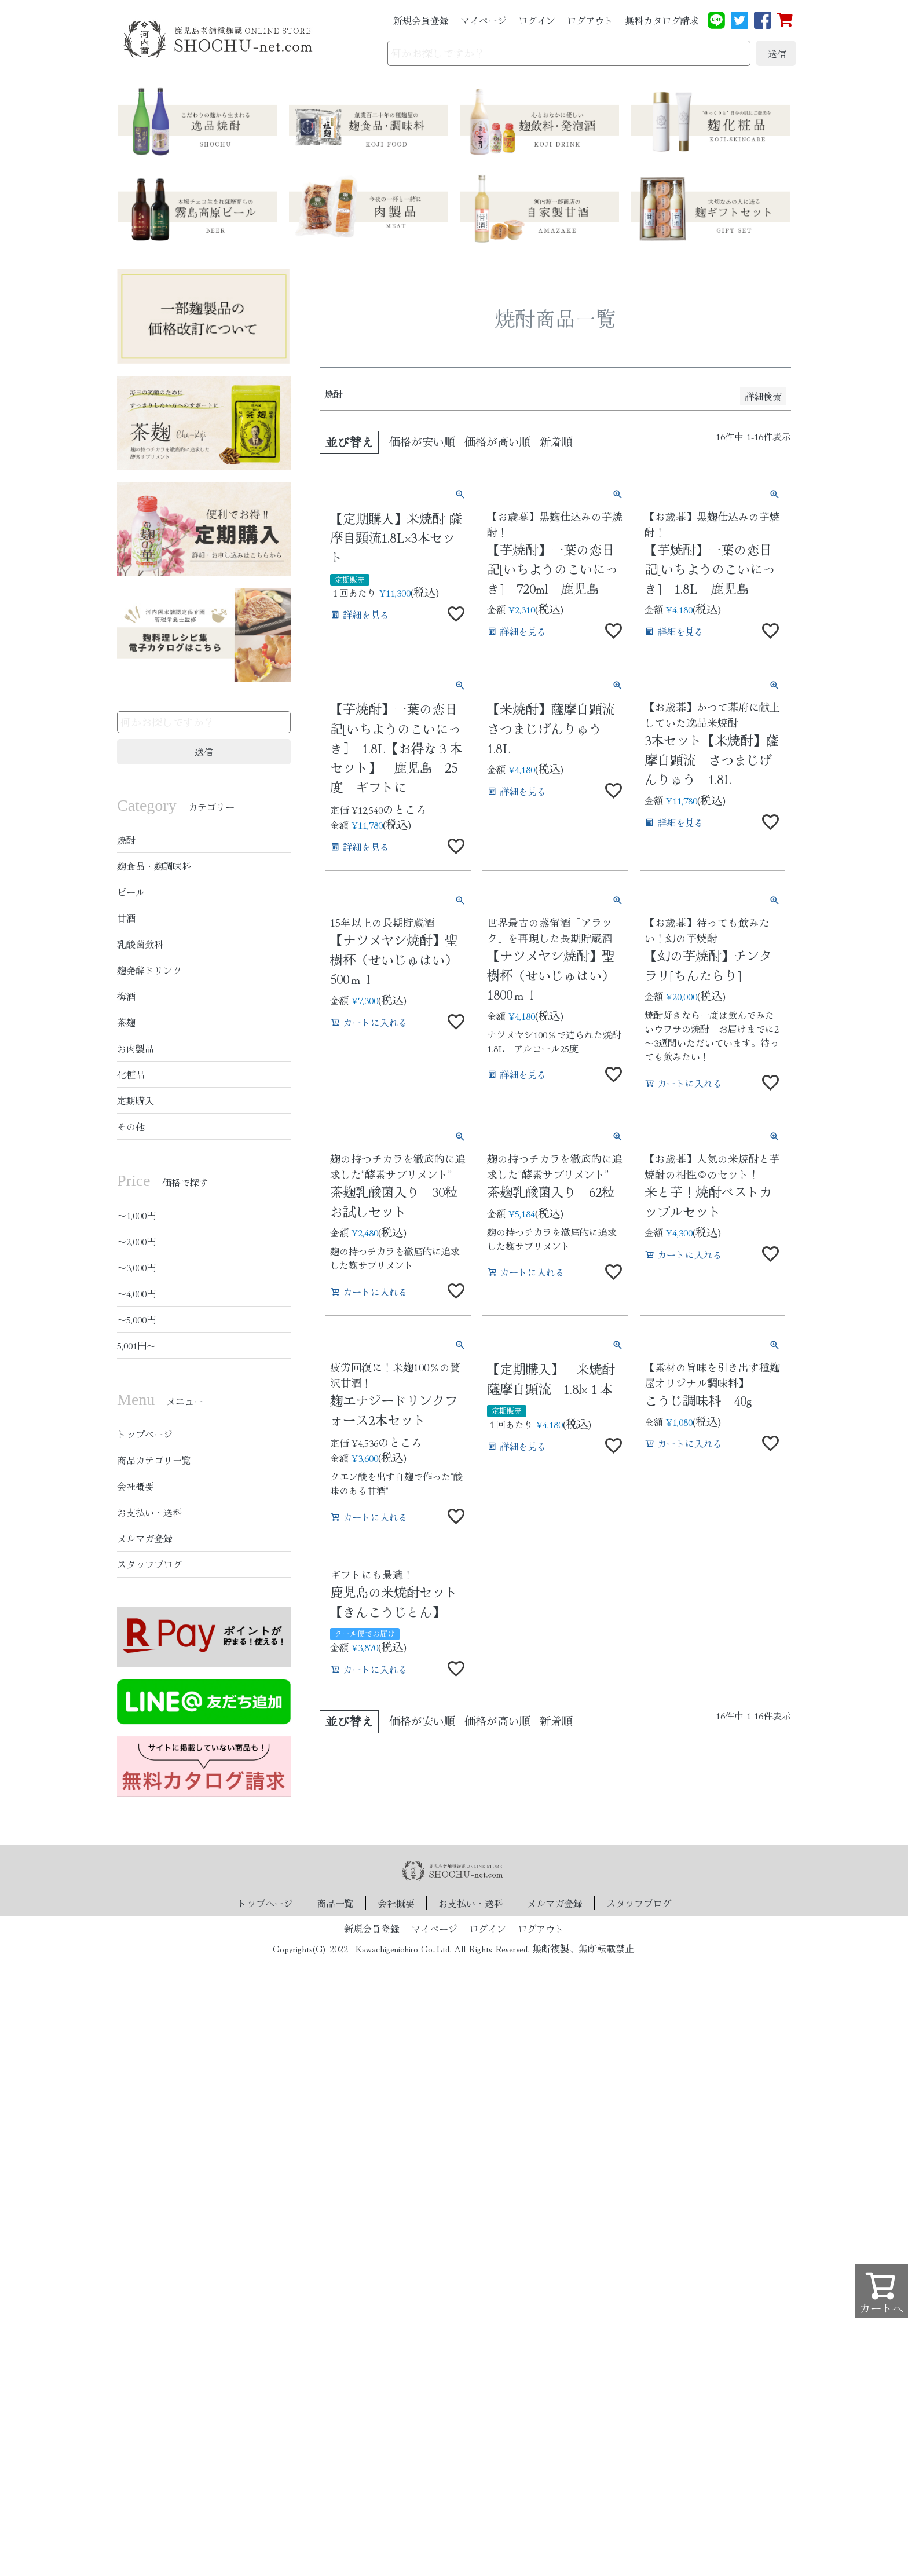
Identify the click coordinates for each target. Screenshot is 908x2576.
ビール (131, 892)
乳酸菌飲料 (140, 944)
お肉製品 (135, 1048)
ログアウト (590, 20)
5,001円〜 (136, 1345)
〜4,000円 (136, 1293)
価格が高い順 (497, 441)
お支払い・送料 (149, 1512)
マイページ (483, 20)
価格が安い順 (422, 441)
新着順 (556, 441)
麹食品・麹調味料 (154, 866)
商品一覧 (335, 1903)
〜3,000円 (136, 1267)
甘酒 (126, 918)
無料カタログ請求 (662, 20)
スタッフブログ (149, 1564)
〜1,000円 (136, 1215)
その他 (131, 1126)
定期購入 (135, 1100)
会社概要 (135, 1486)
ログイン (536, 20)
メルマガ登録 (145, 1538)
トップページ (145, 1434)
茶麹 (126, 1022)
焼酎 (126, 840)
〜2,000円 (136, 1241)
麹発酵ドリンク (149, 970)
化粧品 (131, 1074)
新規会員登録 (421, 20)
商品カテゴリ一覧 (154, 1460)
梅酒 (126, 996)
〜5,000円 (136, 1319)
